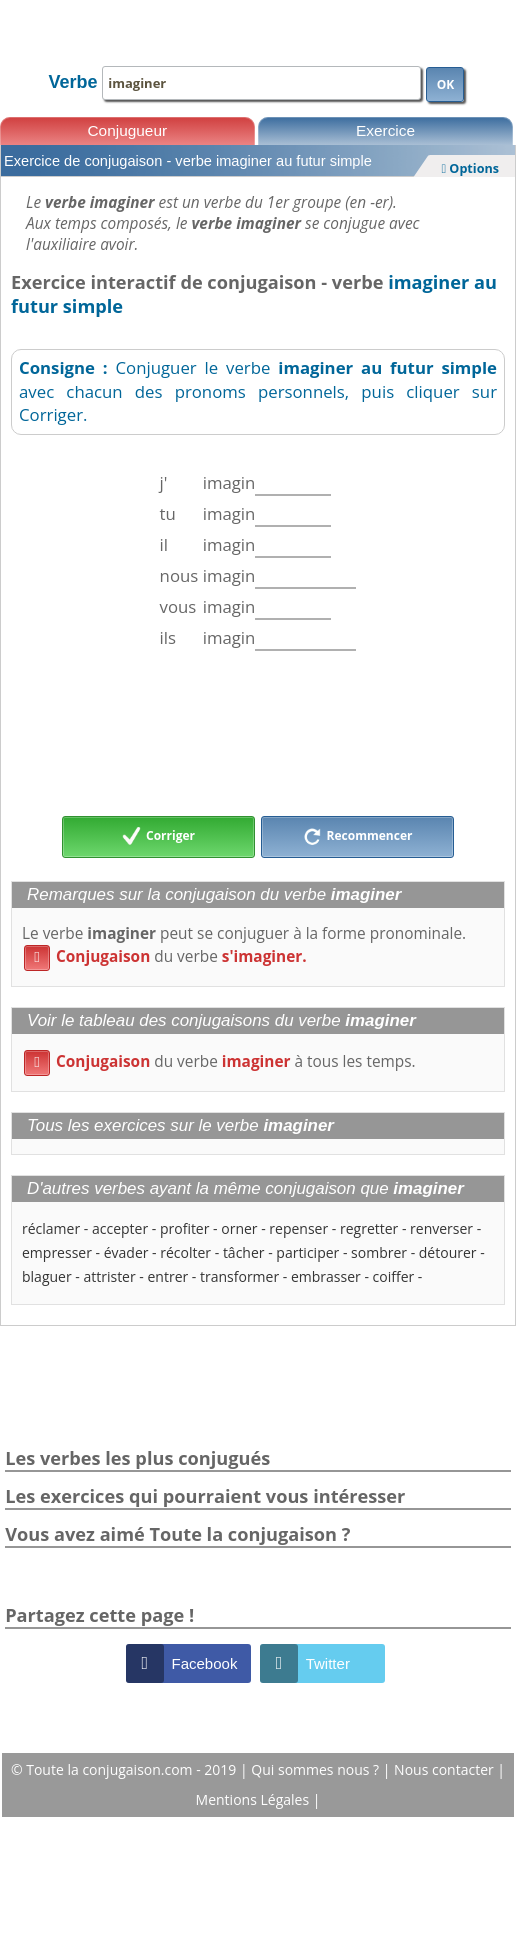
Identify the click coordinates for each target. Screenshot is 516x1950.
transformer (239, 1276)
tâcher (244, 1252)
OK (446, 84)
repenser (298, 1228)
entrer (167, 1276)
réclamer (51, 1228)
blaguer (47, 1276)
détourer (448, 1252)
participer (307, 1252)
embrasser (326, 1276)
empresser (57, 1252)
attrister (109, 1276)
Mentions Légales (254, 1799)
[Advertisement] (258, 733)
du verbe (165, 956)
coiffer (394, 1276)
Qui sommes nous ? (316, 1769)
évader (126, 1252)
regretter (369, 1228)
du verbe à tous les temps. (220, 1061)
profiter (185, 1228)
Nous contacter (445, 1769)
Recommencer (358, 837)
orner (239, 1228)
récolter (185, 1252)
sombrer (379, 1252)
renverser (441, 1228)
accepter (120, 1228)
